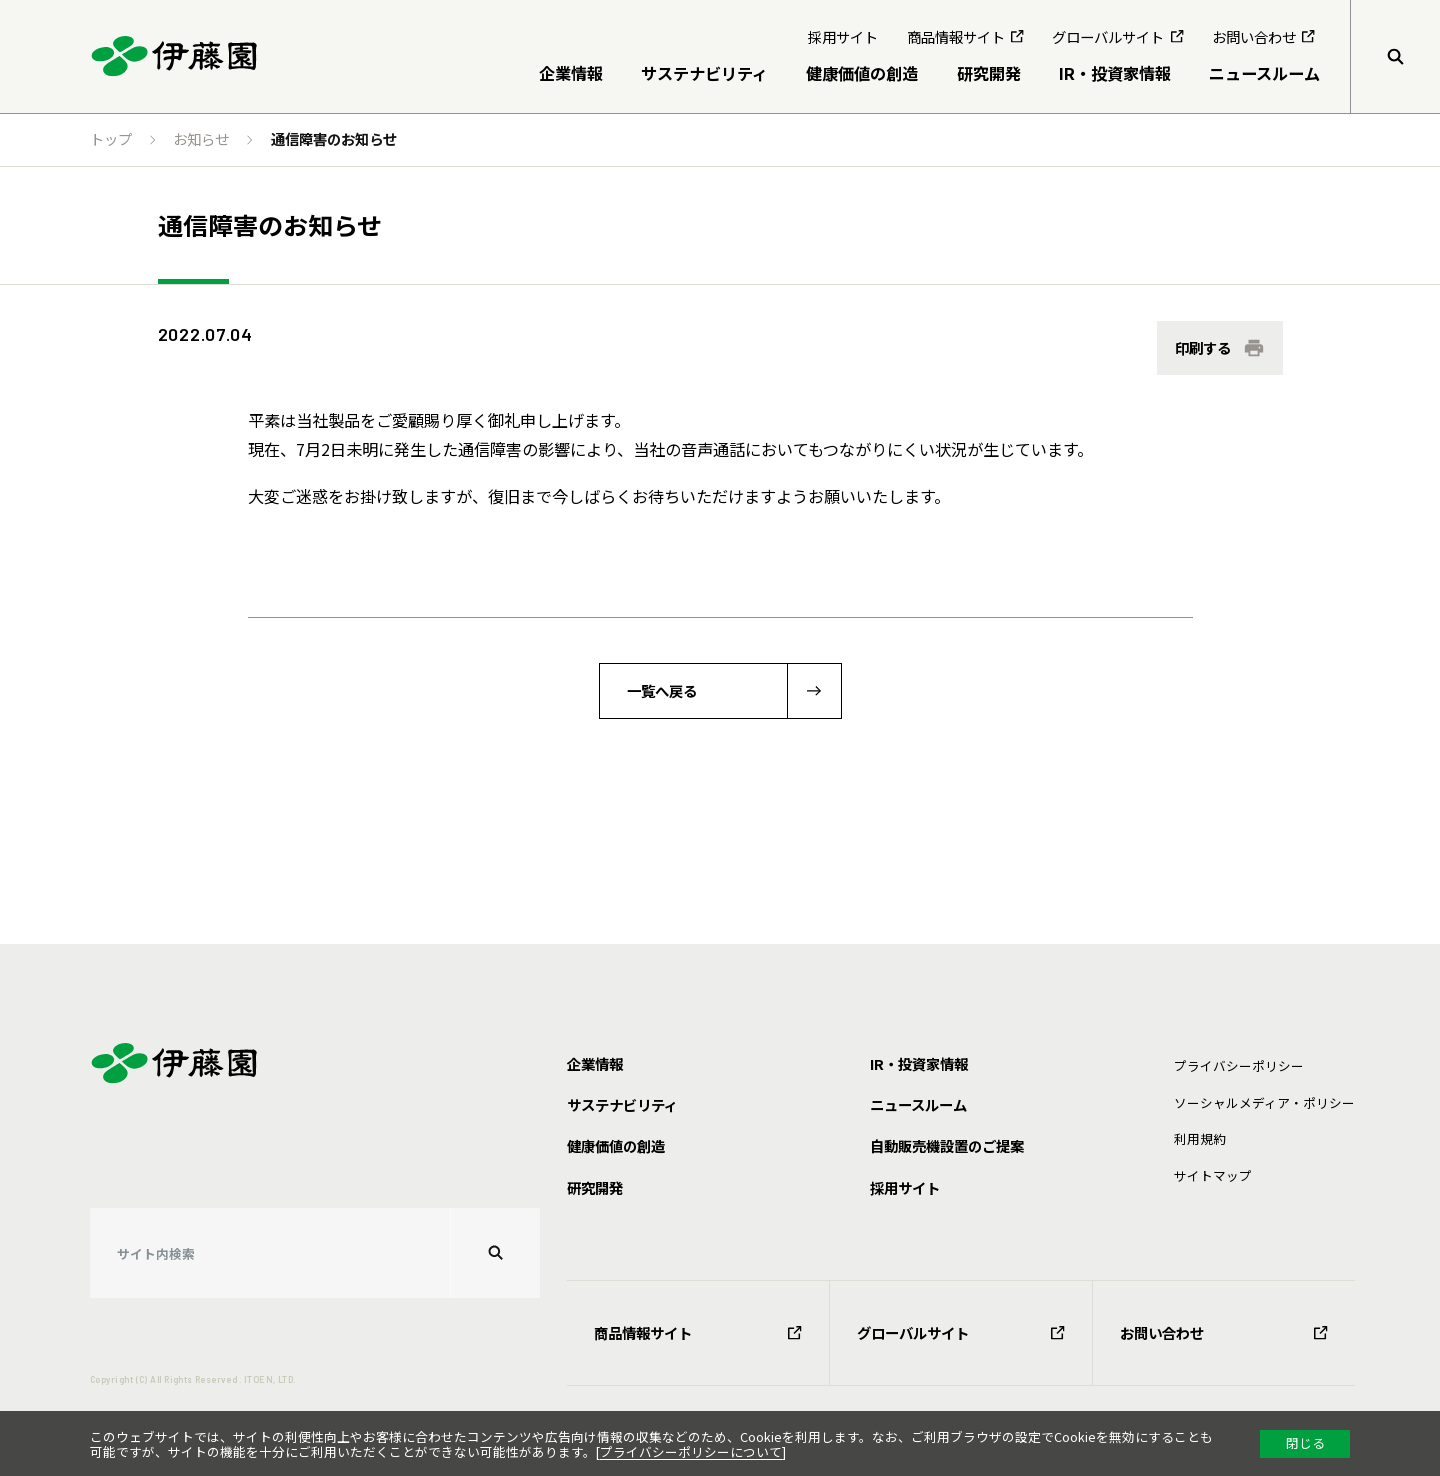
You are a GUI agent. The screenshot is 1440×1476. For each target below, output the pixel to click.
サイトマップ (1213, 1175)
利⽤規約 (1200, 1138)
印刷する (1203, 347)
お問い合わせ (1224, 1332)
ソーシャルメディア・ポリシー (1264, 1102)
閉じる (1305, 1442)
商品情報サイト (698, 1332)
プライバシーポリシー (1239, 1065)
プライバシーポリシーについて (691, 1451)
